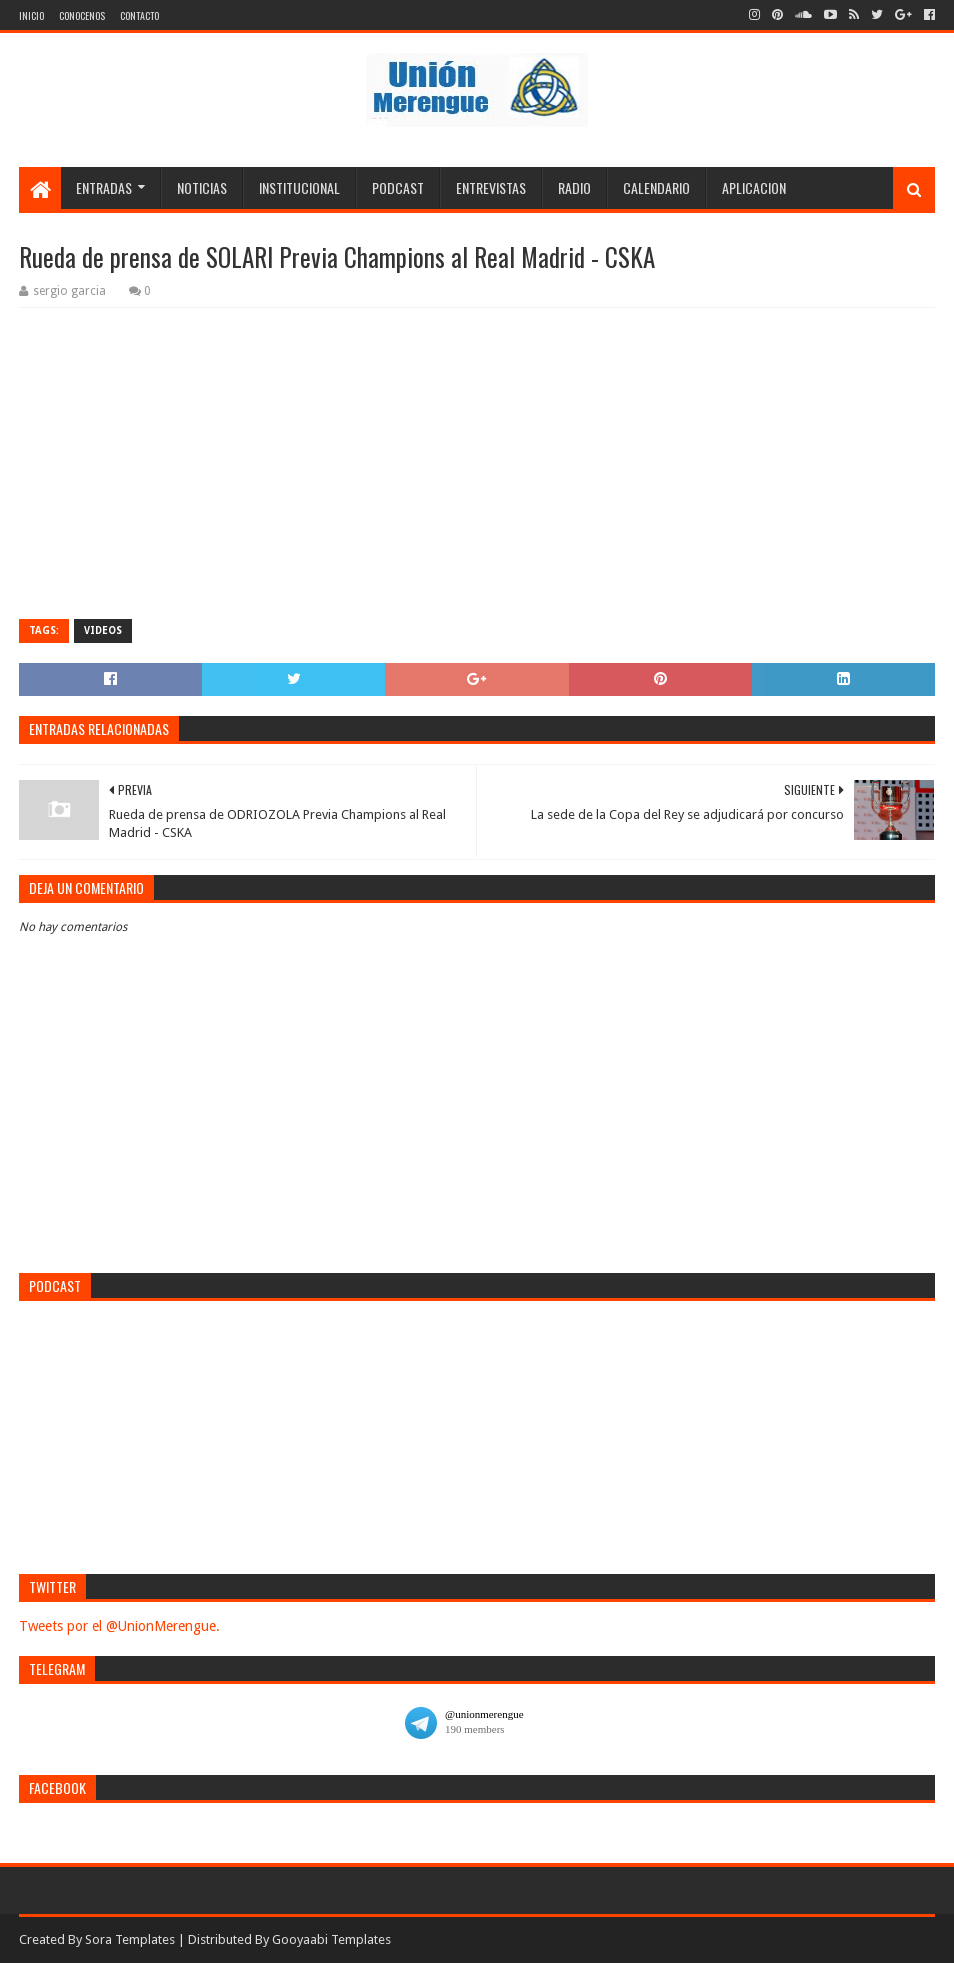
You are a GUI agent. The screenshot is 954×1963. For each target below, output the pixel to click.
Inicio (31, 15)
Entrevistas (491, 187)
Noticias (202, 187)
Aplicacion (754, 187)
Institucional (299, 187)
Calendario (656, 187)
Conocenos (82, 15)
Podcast (398, 187)
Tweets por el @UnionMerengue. (119, 1626)
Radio (574, 187)
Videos (103, 630)
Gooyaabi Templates (331, 1939)
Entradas (104, 187)
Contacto (139, 15)
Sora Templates (130, 1939)
